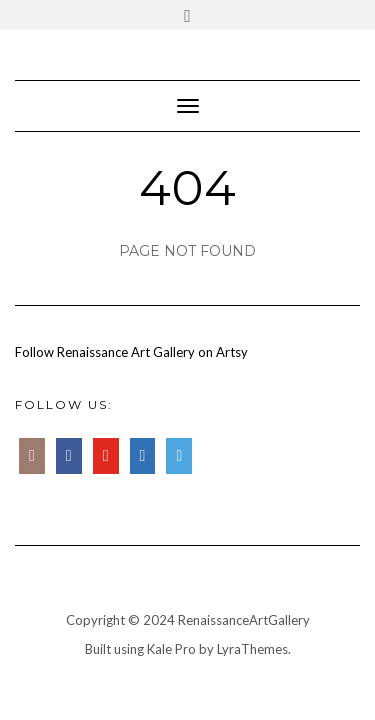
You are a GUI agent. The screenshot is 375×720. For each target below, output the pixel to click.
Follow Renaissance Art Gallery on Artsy (131, 352)
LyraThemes (252, 649)
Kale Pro (171, 649)
